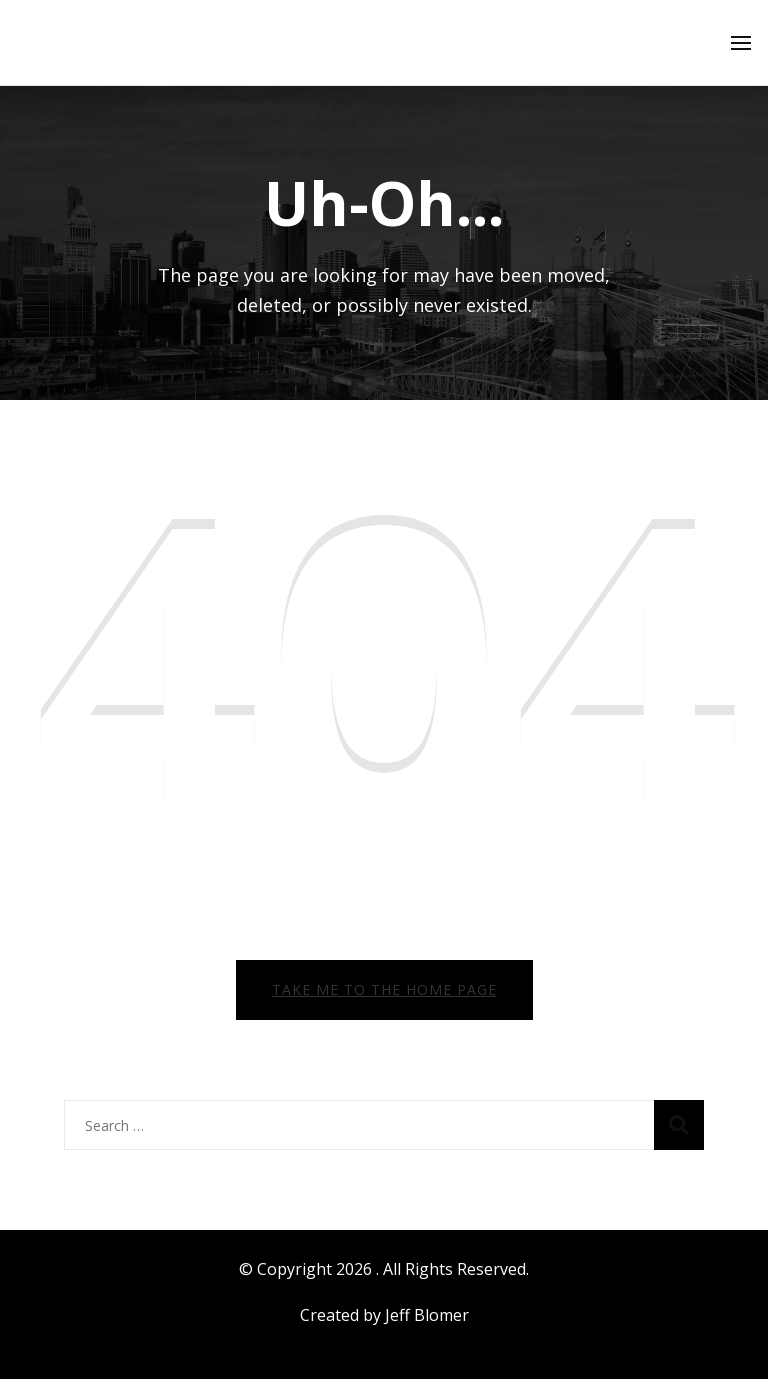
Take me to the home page (384, 989)
